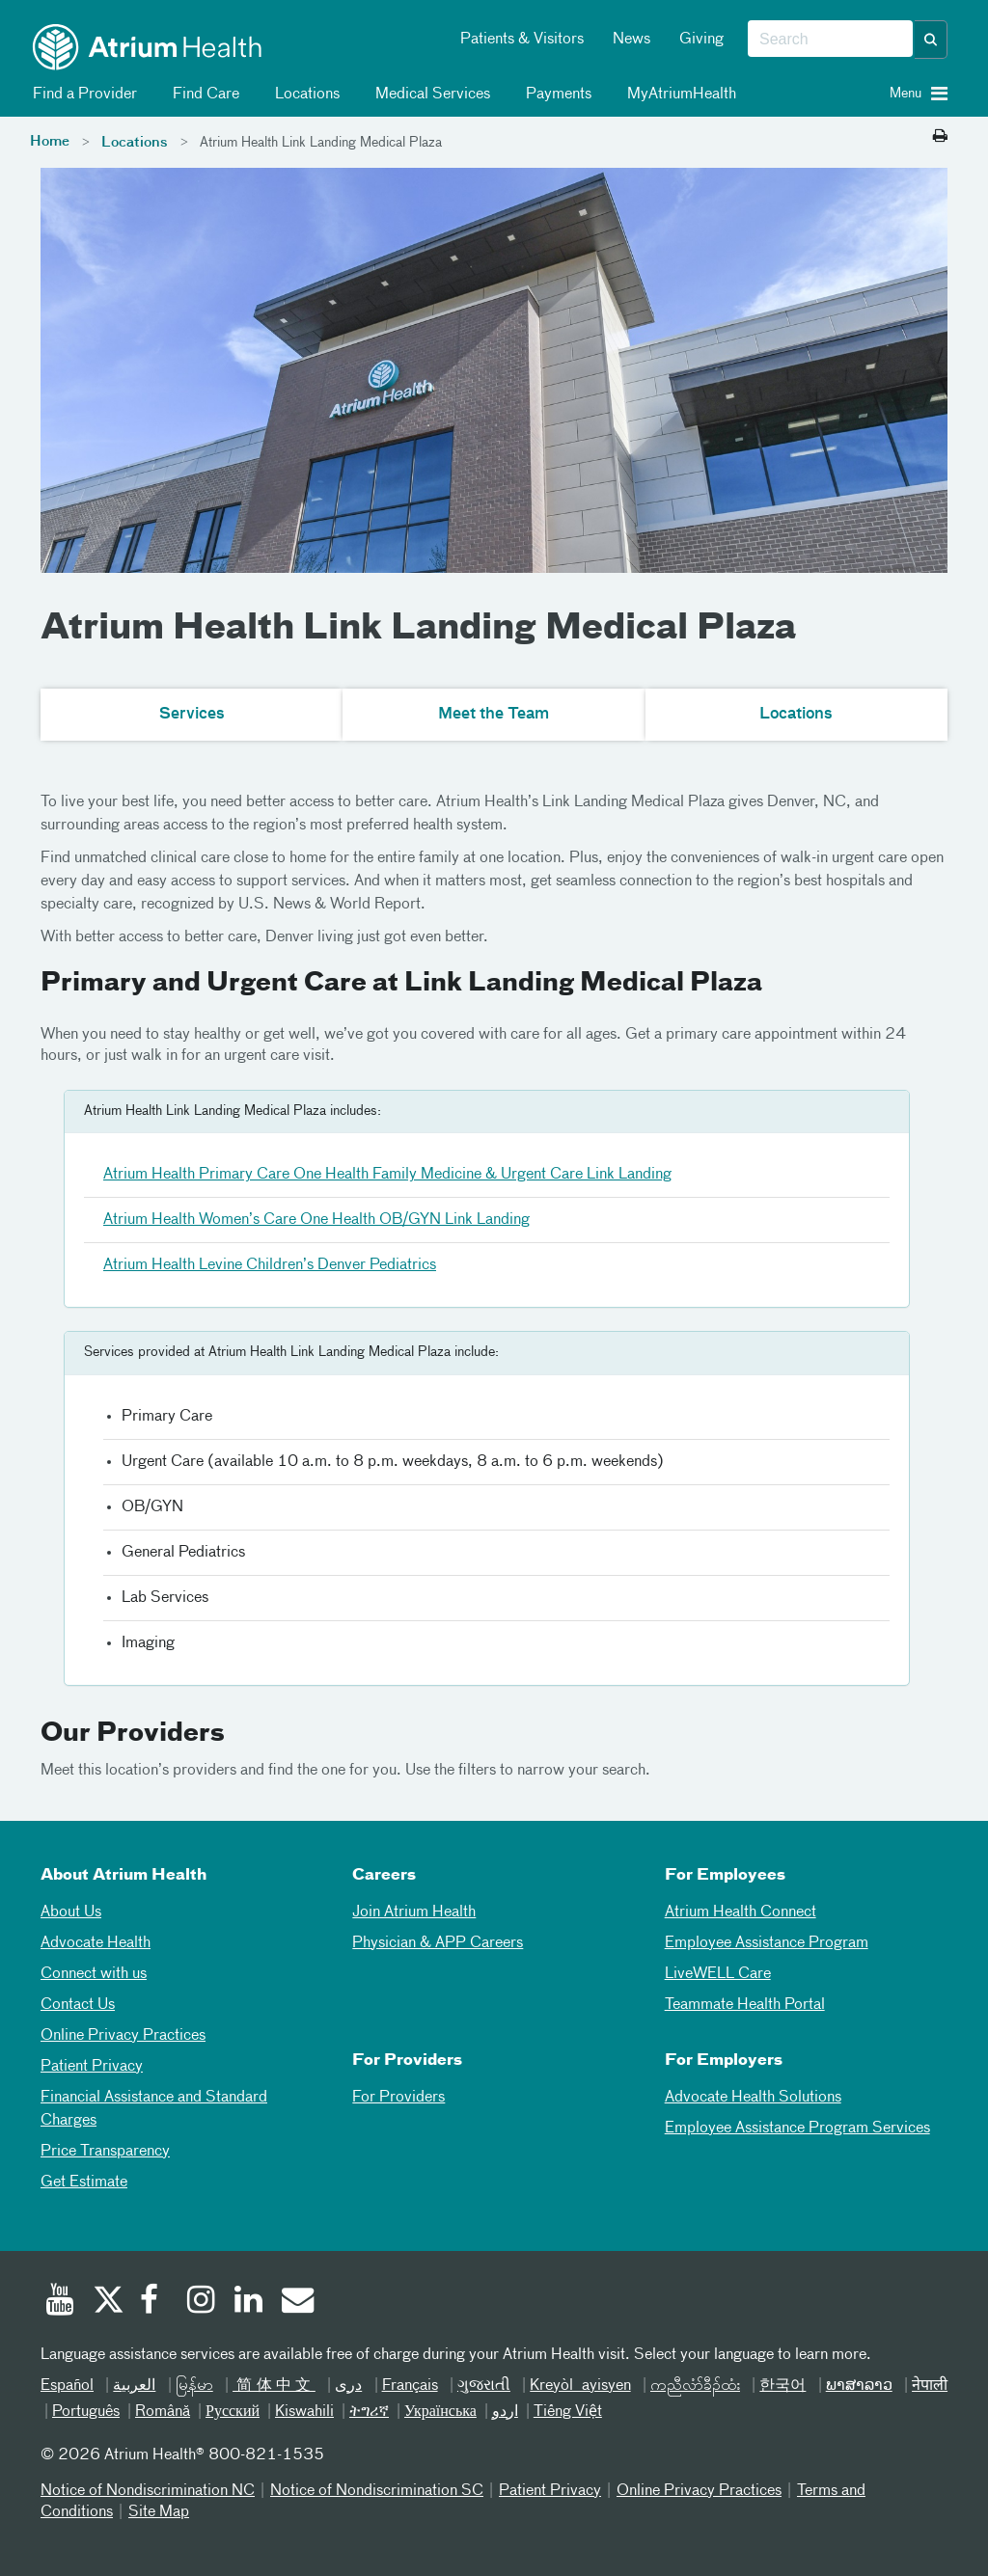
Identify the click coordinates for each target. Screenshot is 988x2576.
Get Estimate (84, 2182)
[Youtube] (60, 2302)
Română (162, 2412)
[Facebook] (154, 2302)
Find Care (202, 94)
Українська (440, 2412)
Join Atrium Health (414, 1912)
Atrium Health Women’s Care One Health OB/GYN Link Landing (316, 1220)
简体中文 (274, 2386)
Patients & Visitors (522, 39)
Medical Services (429, 94)
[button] (931, 39)
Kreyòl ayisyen (580, 2386)
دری (348, 2386)
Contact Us (78, 2005)
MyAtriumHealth (678, 94)
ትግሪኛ (369, 2412)
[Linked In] (249, 2302)
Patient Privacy (92, 2066)
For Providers (398, 2097)
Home (49, 142)
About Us (71, 1912)
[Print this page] (940, 137)
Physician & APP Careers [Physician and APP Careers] (437, 1943)
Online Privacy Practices (123, 2036)
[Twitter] (107, 2302)
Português (86, 2412)
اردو (505, 2412)
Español (67, 2386)
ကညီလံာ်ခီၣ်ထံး (695, 2386)
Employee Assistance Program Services (797, 2128)
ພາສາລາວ (859, 2386)
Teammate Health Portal (745, 2005)
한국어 (782, 2386)
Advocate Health (96, 1943)
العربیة (134, 2386)
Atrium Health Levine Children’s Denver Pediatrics (269, 1265)
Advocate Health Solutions (753, 2097)
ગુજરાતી (483, 2386)
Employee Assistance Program (766, 1943)
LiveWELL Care (718, 1974)
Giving (701, 39)
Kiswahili (304, 2412)
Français (410, 2386)
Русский (233, 2412)
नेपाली (929, 2386)
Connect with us (94, 1974)
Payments (555, 94)
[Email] (296, 2302)
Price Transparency (105, 2151)
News (631, 39)
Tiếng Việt (568, 2412)
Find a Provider (81, 94)
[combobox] (830, 39)
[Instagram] (201, 2302)
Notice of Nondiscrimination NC (148, 2491)
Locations (304, 94)
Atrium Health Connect (740, 1912)
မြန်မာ (194, 2386)
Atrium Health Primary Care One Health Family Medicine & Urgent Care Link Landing (387, 1174)
